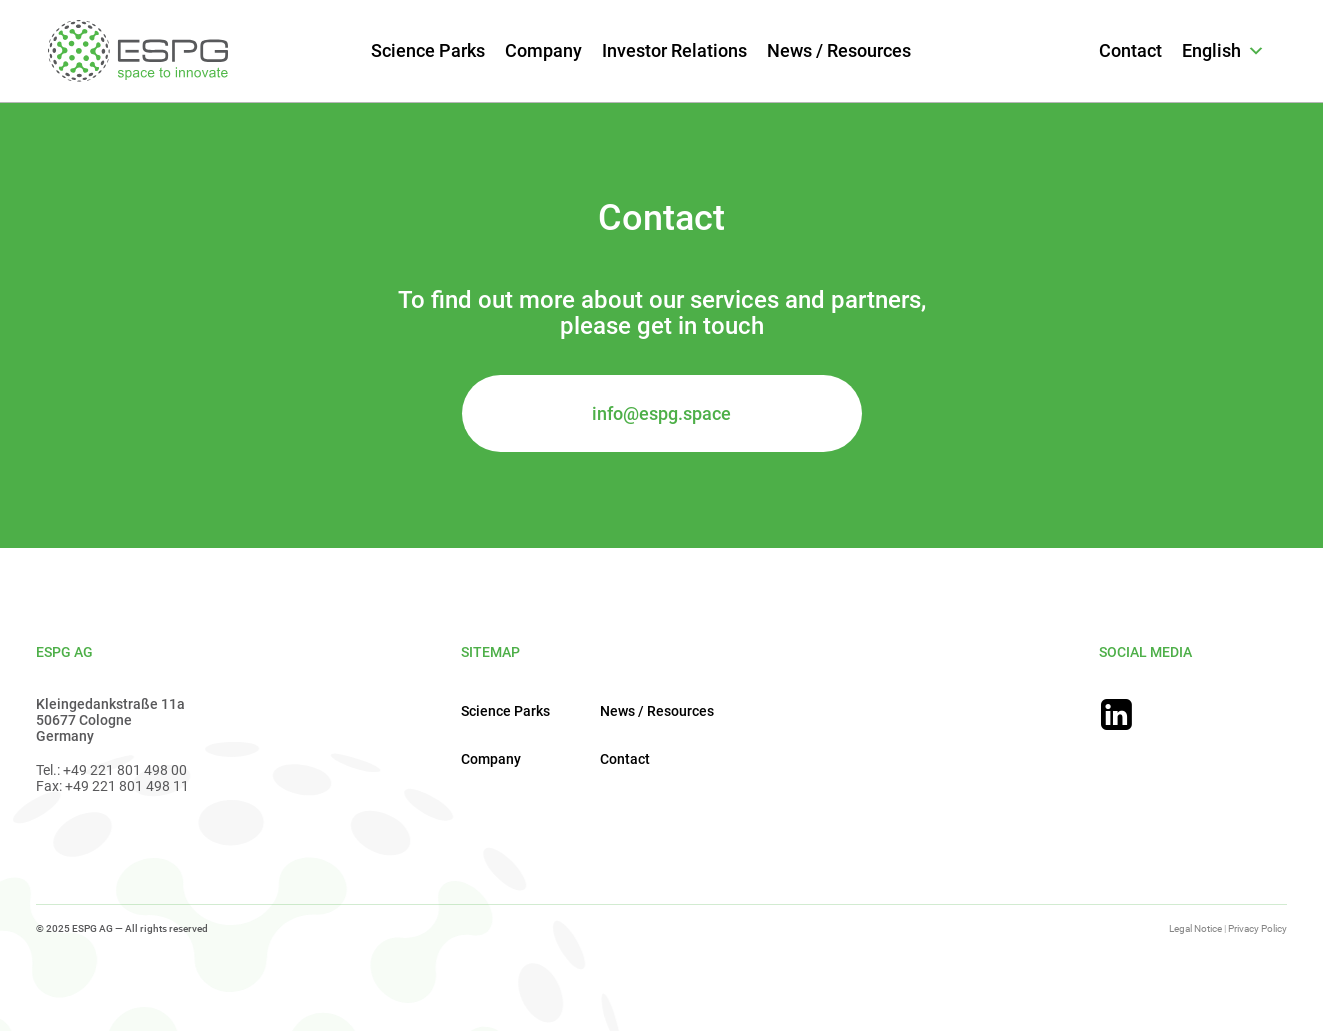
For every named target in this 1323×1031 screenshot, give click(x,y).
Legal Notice (1195, 928)
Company (543, 50)
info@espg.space (661, 413)
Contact (1130, 50)
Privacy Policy (1257, 928)
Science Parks (428, 50)
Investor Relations (674, 50)
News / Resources (839, 50)
